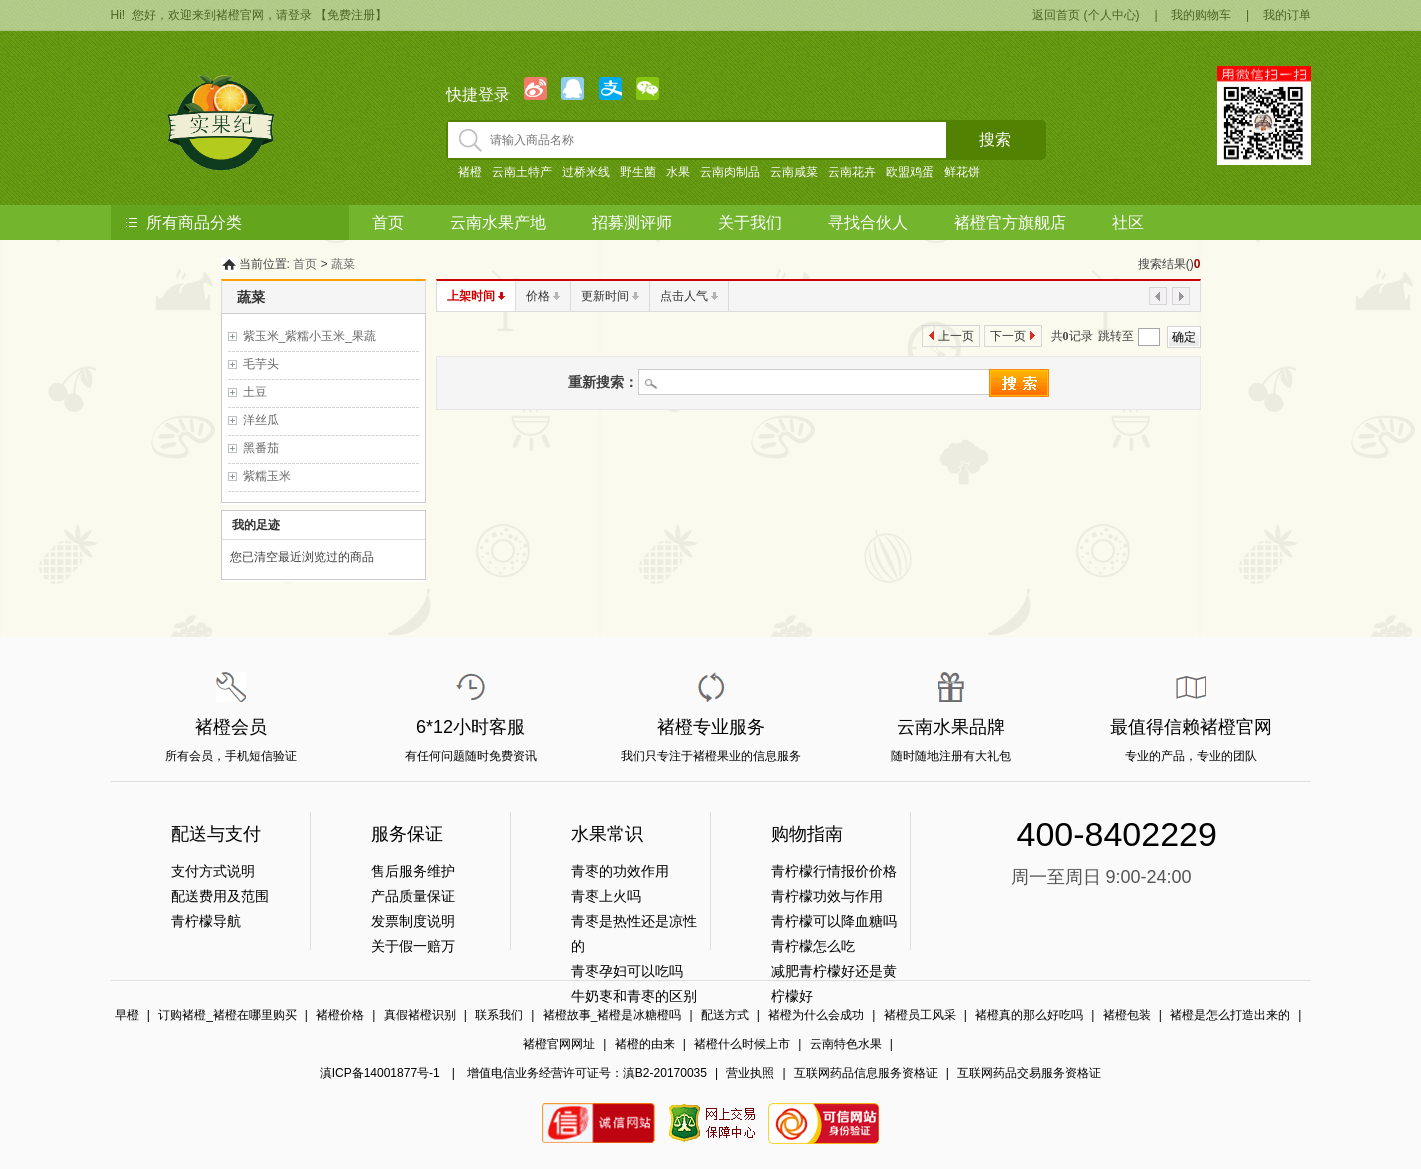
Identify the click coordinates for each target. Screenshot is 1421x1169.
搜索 (995, 139)
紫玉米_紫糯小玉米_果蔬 (309, 336)
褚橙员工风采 (920, 1015)
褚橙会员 (231, 727)
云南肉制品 (730, 172)
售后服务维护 (413, 871)
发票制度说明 (413, 921)
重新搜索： (603, 382)
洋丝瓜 (261, 420)
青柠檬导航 (206, 921)
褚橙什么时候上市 (742, 1044)
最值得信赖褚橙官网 (1191, 727)
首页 (388, 222)
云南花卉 (852, 172)
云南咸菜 (794, 172)
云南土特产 (522, 172)
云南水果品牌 (951, 727)
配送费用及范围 (220, 896)
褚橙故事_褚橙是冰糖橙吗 (612, 1015)
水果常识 (607, 834)
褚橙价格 (340, 1015)
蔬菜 (343, 264)
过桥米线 (586, 172)
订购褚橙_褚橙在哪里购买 (227, 1015)
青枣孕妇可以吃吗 (627, 971)
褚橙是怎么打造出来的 (1230, 1015)
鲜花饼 (962, 172)
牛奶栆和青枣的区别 (634, 996)
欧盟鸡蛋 (910, 172)
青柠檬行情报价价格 (834, 871)
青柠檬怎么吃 (813, 946)
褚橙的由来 (645, 1044)
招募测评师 (632, 222)
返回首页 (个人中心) (1085, 15)
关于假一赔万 (413, 946)
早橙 (127, 1015)
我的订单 (1287, 15)
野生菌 (638, 172)
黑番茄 (261, 448)
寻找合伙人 (868, 222)
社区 (1128, 222)
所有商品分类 (194, 222)
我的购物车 (1201, 15)
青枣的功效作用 (620, 871)
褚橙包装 (1127, 1015)
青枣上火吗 (606, 896)
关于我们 (750, 222)
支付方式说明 (213, 871)
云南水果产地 (498, 222)
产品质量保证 (413, 896)
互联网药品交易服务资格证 (1029, 1073)
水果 (678, 172)
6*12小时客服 (470, 727)
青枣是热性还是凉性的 (634, 933)
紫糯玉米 (267, 476)
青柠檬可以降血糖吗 (834, 921)
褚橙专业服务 (711, 727)
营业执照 (750, 1073)
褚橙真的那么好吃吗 (1029, 1015)
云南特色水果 (846, 1044)
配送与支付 (216, 834)
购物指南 (807, 834)
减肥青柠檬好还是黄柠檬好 (834, 983)
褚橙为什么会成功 (816, 1015)
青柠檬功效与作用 (827, 896)
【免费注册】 (351, 15)
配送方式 (725, 1015)
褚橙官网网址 (559, 1044)
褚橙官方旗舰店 (1010, 222)
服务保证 (407, 834)
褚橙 (470, 172)
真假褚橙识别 (420, 1015)
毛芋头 (261, 364)
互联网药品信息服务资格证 (866, 1073)
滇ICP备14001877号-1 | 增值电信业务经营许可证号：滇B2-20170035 (513, 1073)
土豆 (255, 392)
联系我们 (499, 1015)
